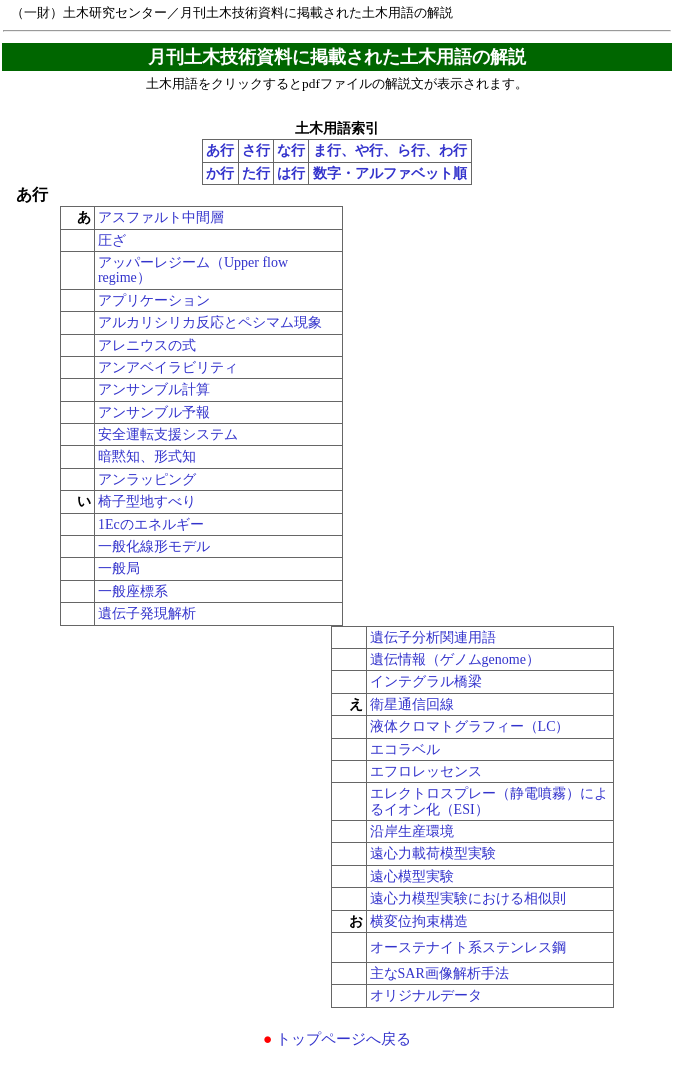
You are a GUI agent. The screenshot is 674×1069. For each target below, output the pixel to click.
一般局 (119, 568)
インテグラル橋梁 (426, 681)
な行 (291, 150)
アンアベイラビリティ (168, 367)
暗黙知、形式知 (147, 456)
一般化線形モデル (154, 546)
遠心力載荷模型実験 (433, 853)
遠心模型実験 (412, 876)
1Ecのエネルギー (151, 524)
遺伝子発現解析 (147, 613)
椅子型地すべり (147, 501)
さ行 (256, 150)
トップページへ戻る (337, 1038)
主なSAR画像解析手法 (439, 973)
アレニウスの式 (147, 345)
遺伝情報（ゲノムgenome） (455, 659)
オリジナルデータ (426, 995)
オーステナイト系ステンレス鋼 (468, 947)
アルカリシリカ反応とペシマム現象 (210, 322)
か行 (220, 173)
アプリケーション (154, 300)
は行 (291, 173)
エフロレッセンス (426, 771)
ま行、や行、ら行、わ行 (390, 150)
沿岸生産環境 (412, 831)
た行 (256, 173)
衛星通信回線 (412, 704)
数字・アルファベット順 (390, 173)
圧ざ (112, 240)
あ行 (220, 150)
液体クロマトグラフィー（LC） (470, 726)
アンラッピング (147, 479)
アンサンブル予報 (154, 412)
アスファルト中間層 (161, 217)
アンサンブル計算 (154, 389)
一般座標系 (133, 591)
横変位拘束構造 (419, 921)
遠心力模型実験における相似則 (468, 898)
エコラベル (405, 749)
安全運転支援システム (168, 434)
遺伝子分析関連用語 (433, 637)
